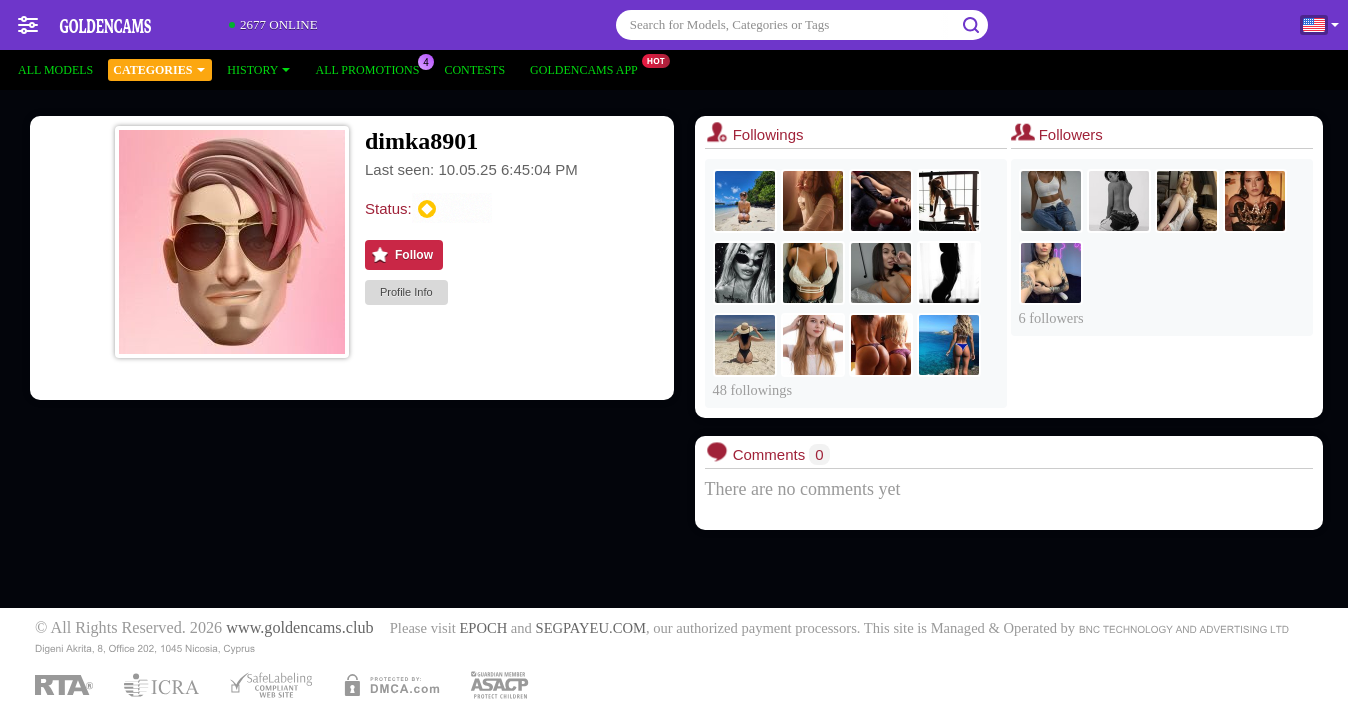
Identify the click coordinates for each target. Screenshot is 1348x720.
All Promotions (372, 68)
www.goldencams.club (299, 628)
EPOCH (483, 628)
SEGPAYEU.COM (591, 628)
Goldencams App (589, 68)
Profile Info (406, 292)
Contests (474, 70)
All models (55, 70)
